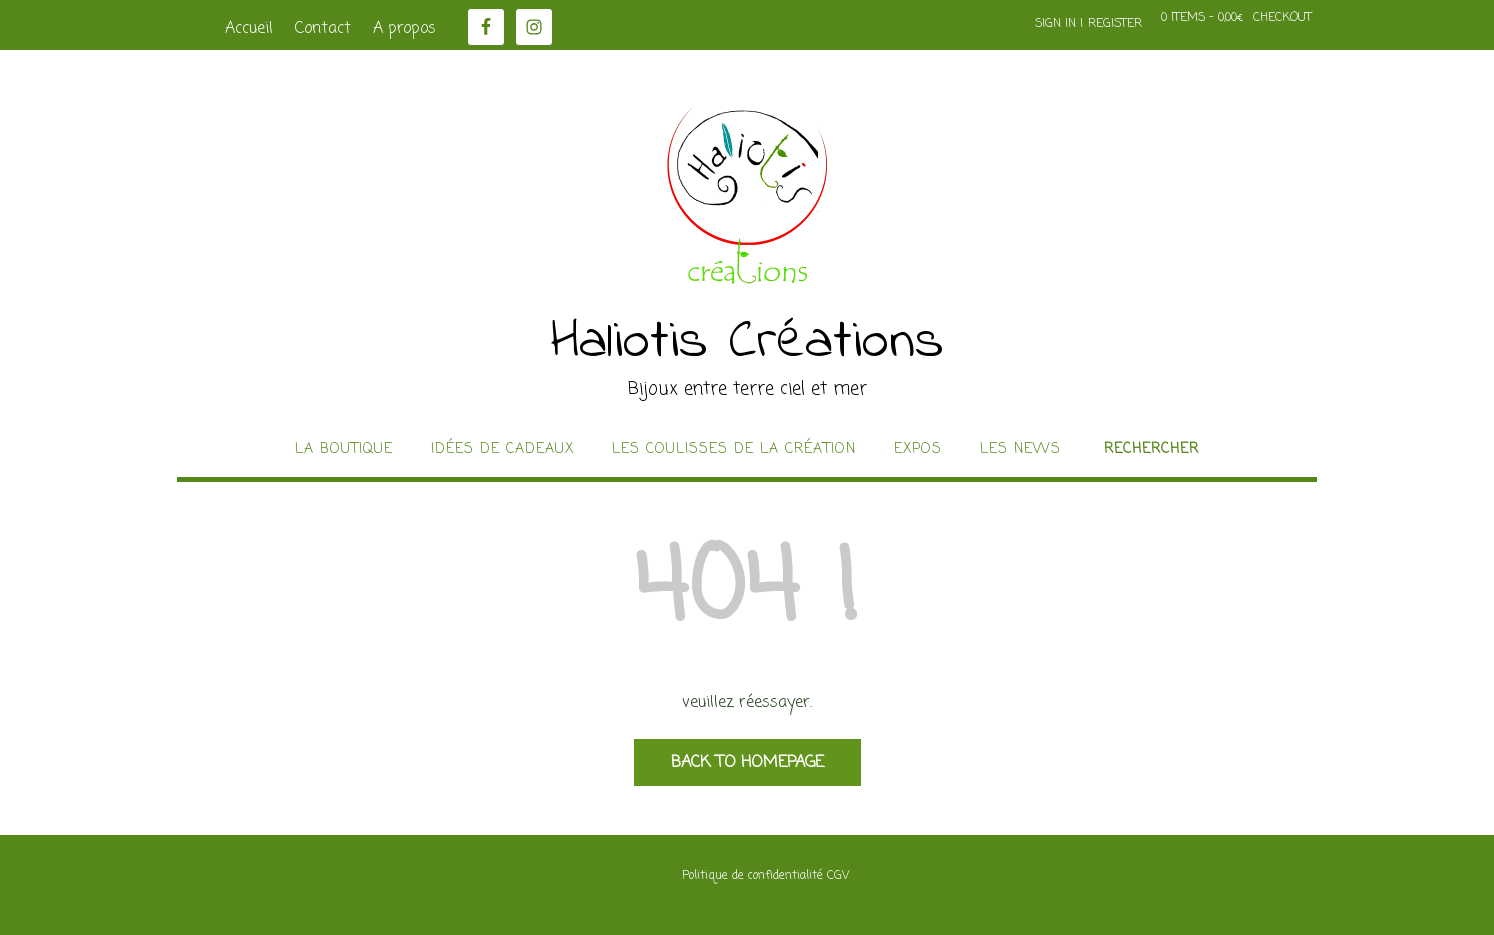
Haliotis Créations (747, 343)
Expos (918, 450)
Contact (323, 29)
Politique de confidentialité (752, 876)
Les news (1020, 450)
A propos (404, 29)
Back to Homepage (747, 763)
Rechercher (1151, 450)
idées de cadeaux (502, 450)
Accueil (249, 29)
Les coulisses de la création (734, 450)
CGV (838, 876)
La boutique (344, 450)
